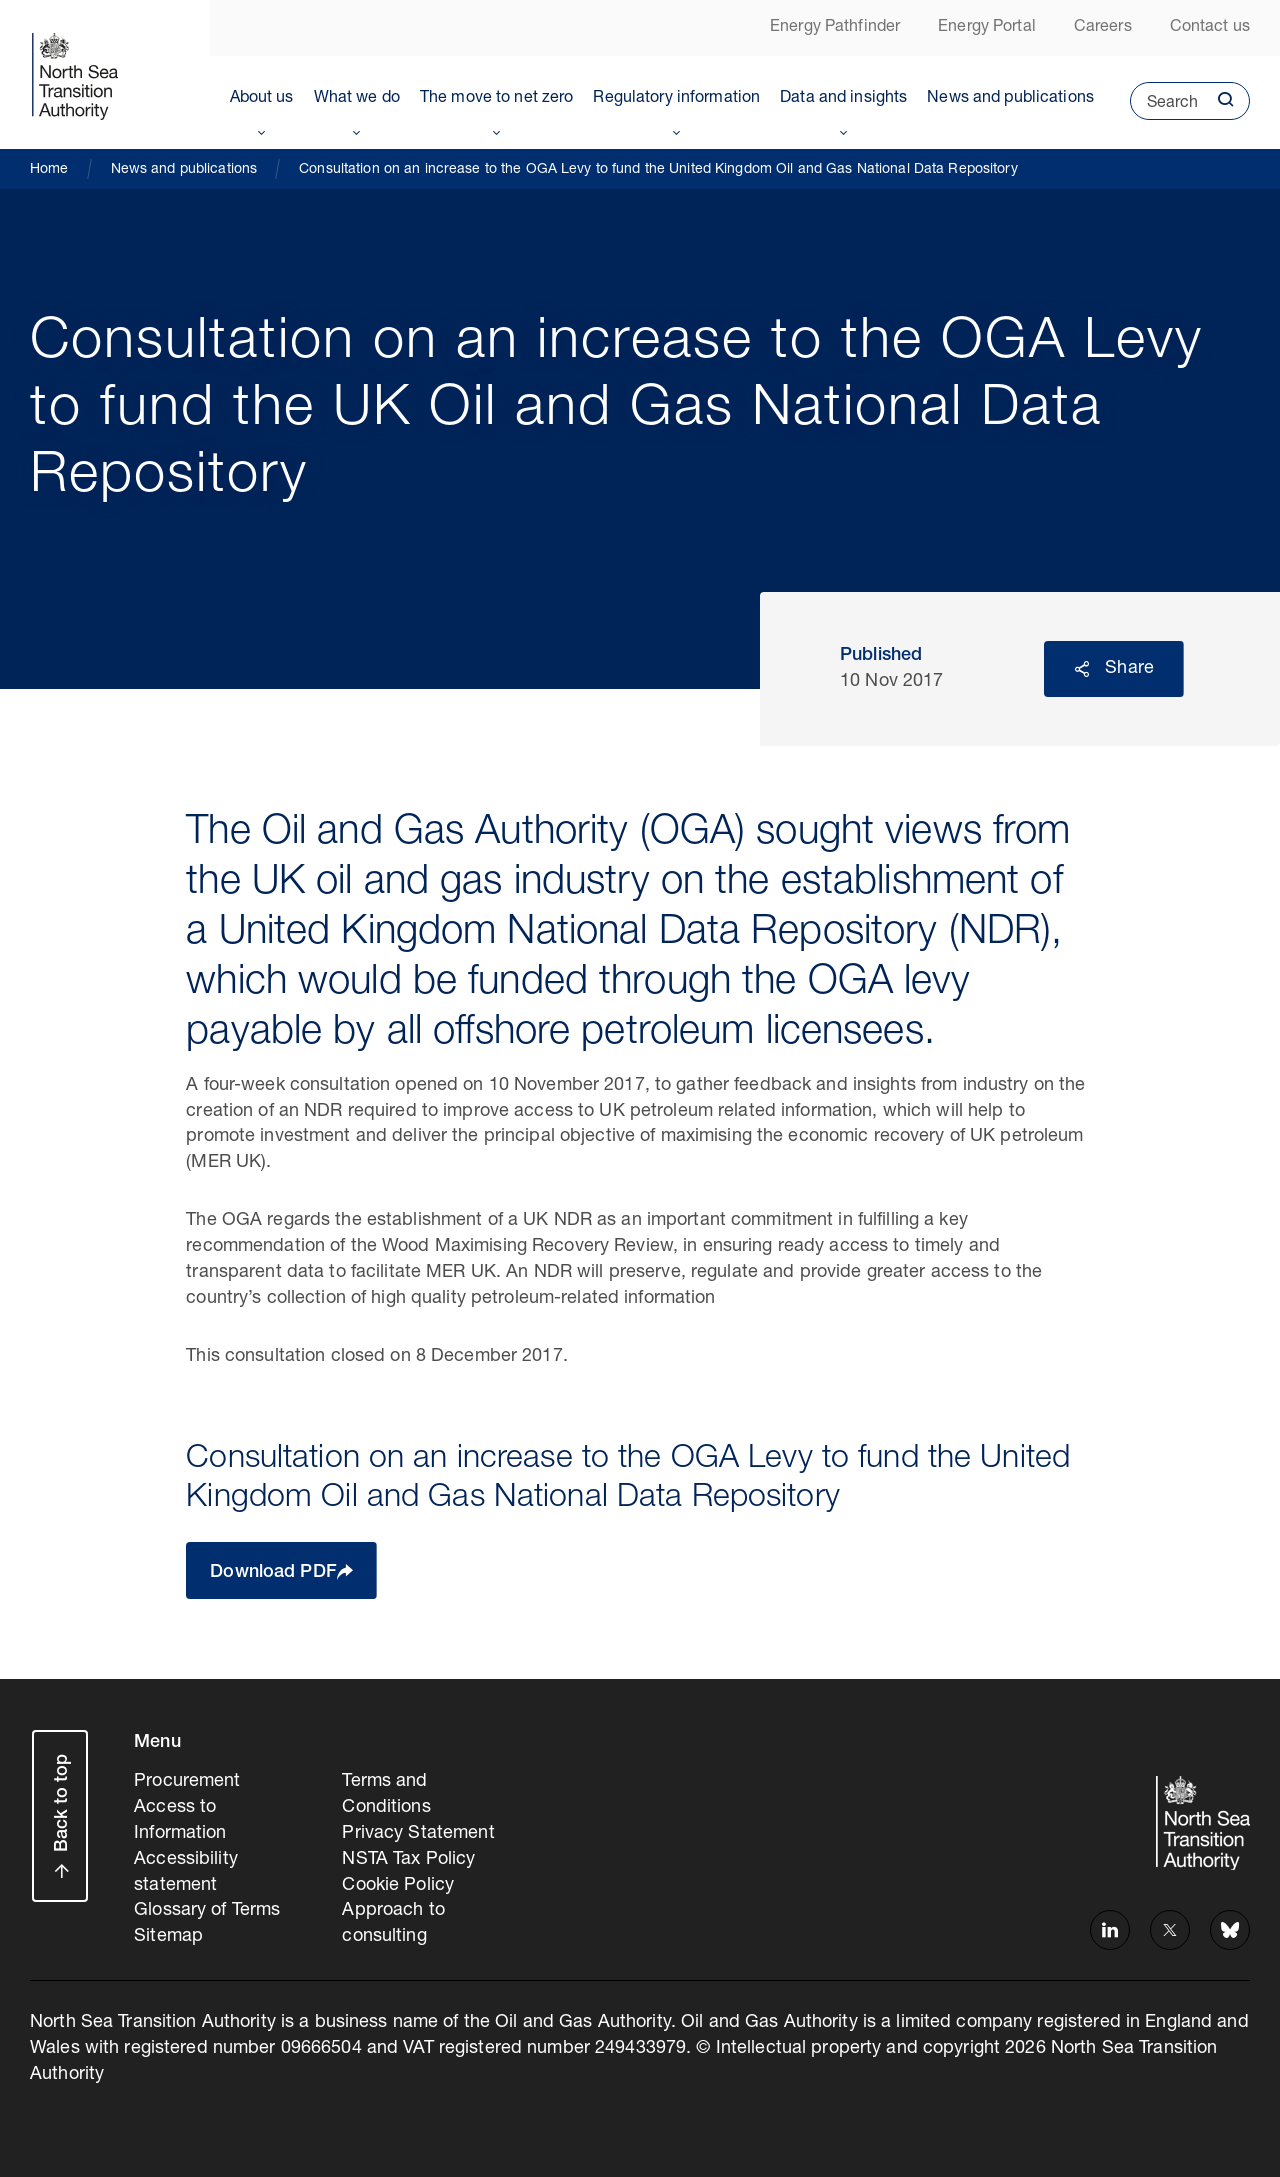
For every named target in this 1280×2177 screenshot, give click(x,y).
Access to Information (180, 1821)
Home (49, 170)
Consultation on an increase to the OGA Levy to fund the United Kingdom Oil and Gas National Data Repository (658, 170)
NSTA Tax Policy (408, 1860)
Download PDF (273, 1573)
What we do (357, 99)
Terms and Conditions (386, 1795)
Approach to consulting (393, 1924)
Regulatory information (676, 99)
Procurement (187, 1782)
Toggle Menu (262, 129)
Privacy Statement (418, 1834)
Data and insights (843, 99)
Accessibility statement (186, 1873)
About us (262, 99)
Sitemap (168, 1937)
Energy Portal (987, 28)
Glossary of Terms (207, 1911)
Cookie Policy (398, 1886)
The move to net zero (497, 99)
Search (1164, 108)
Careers (1103, 28)
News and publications (1010, 99)
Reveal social (1082, 669)
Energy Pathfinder (835, 28)
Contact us (1210, 28)
